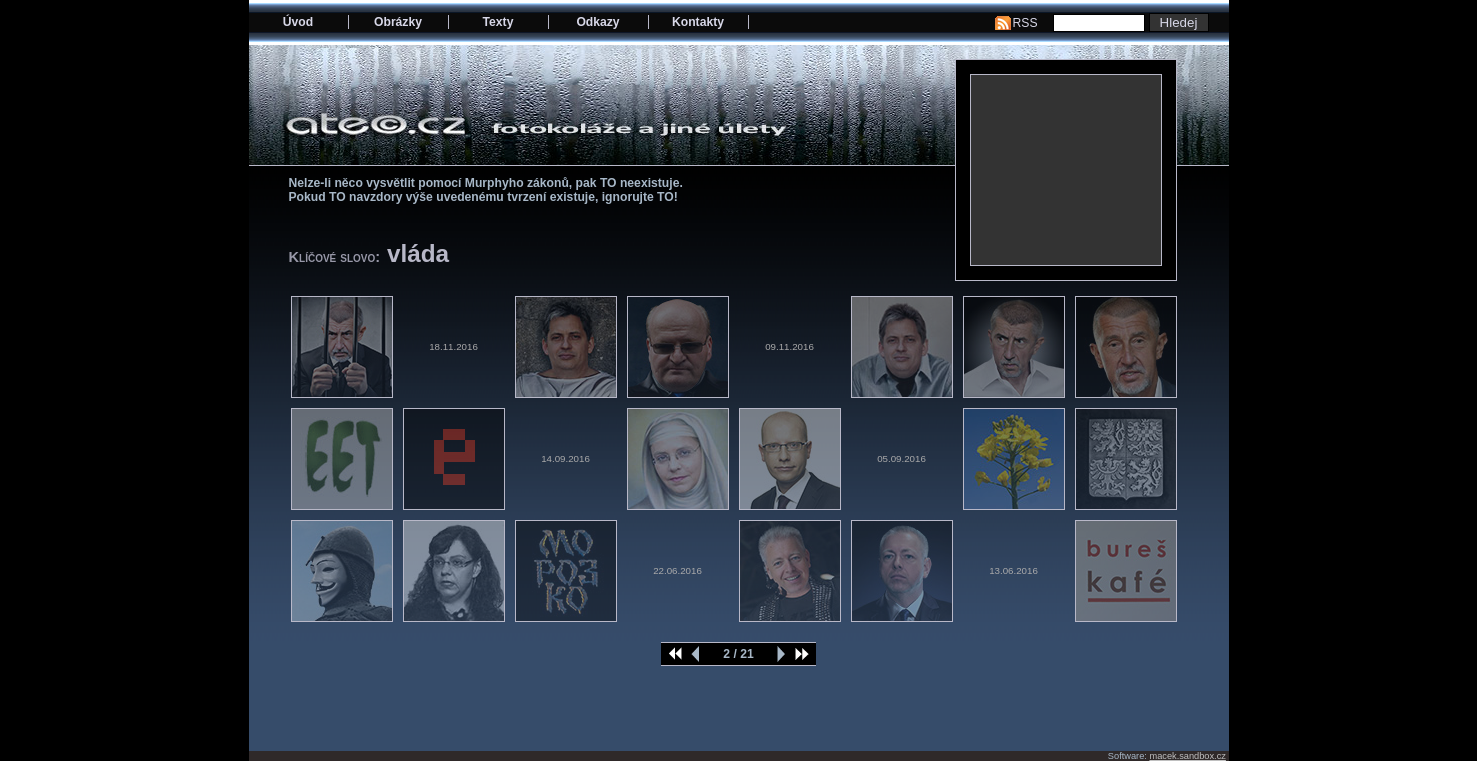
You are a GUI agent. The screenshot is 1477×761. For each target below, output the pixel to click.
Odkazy (597, 22)
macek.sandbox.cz (1187, 756)
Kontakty (698, 22)
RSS (1025, 23)
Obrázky (398, 22)
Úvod (298, 22)
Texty (498, 22)
